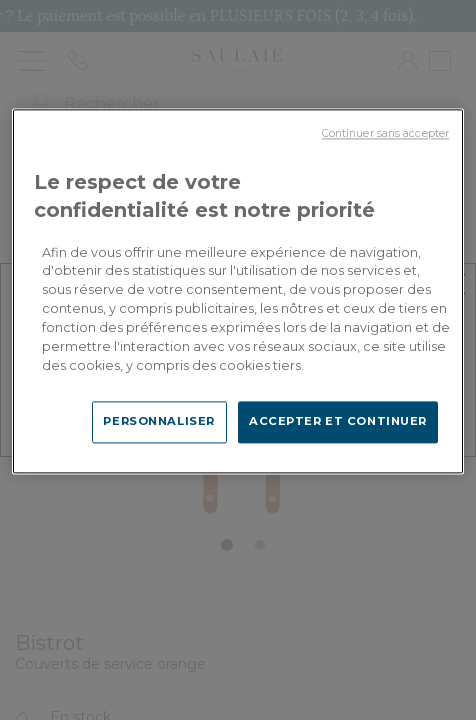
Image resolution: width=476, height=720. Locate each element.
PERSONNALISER (158, 421)
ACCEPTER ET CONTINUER (338, 421)
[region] (238, 291)
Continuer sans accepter (385, 133)
